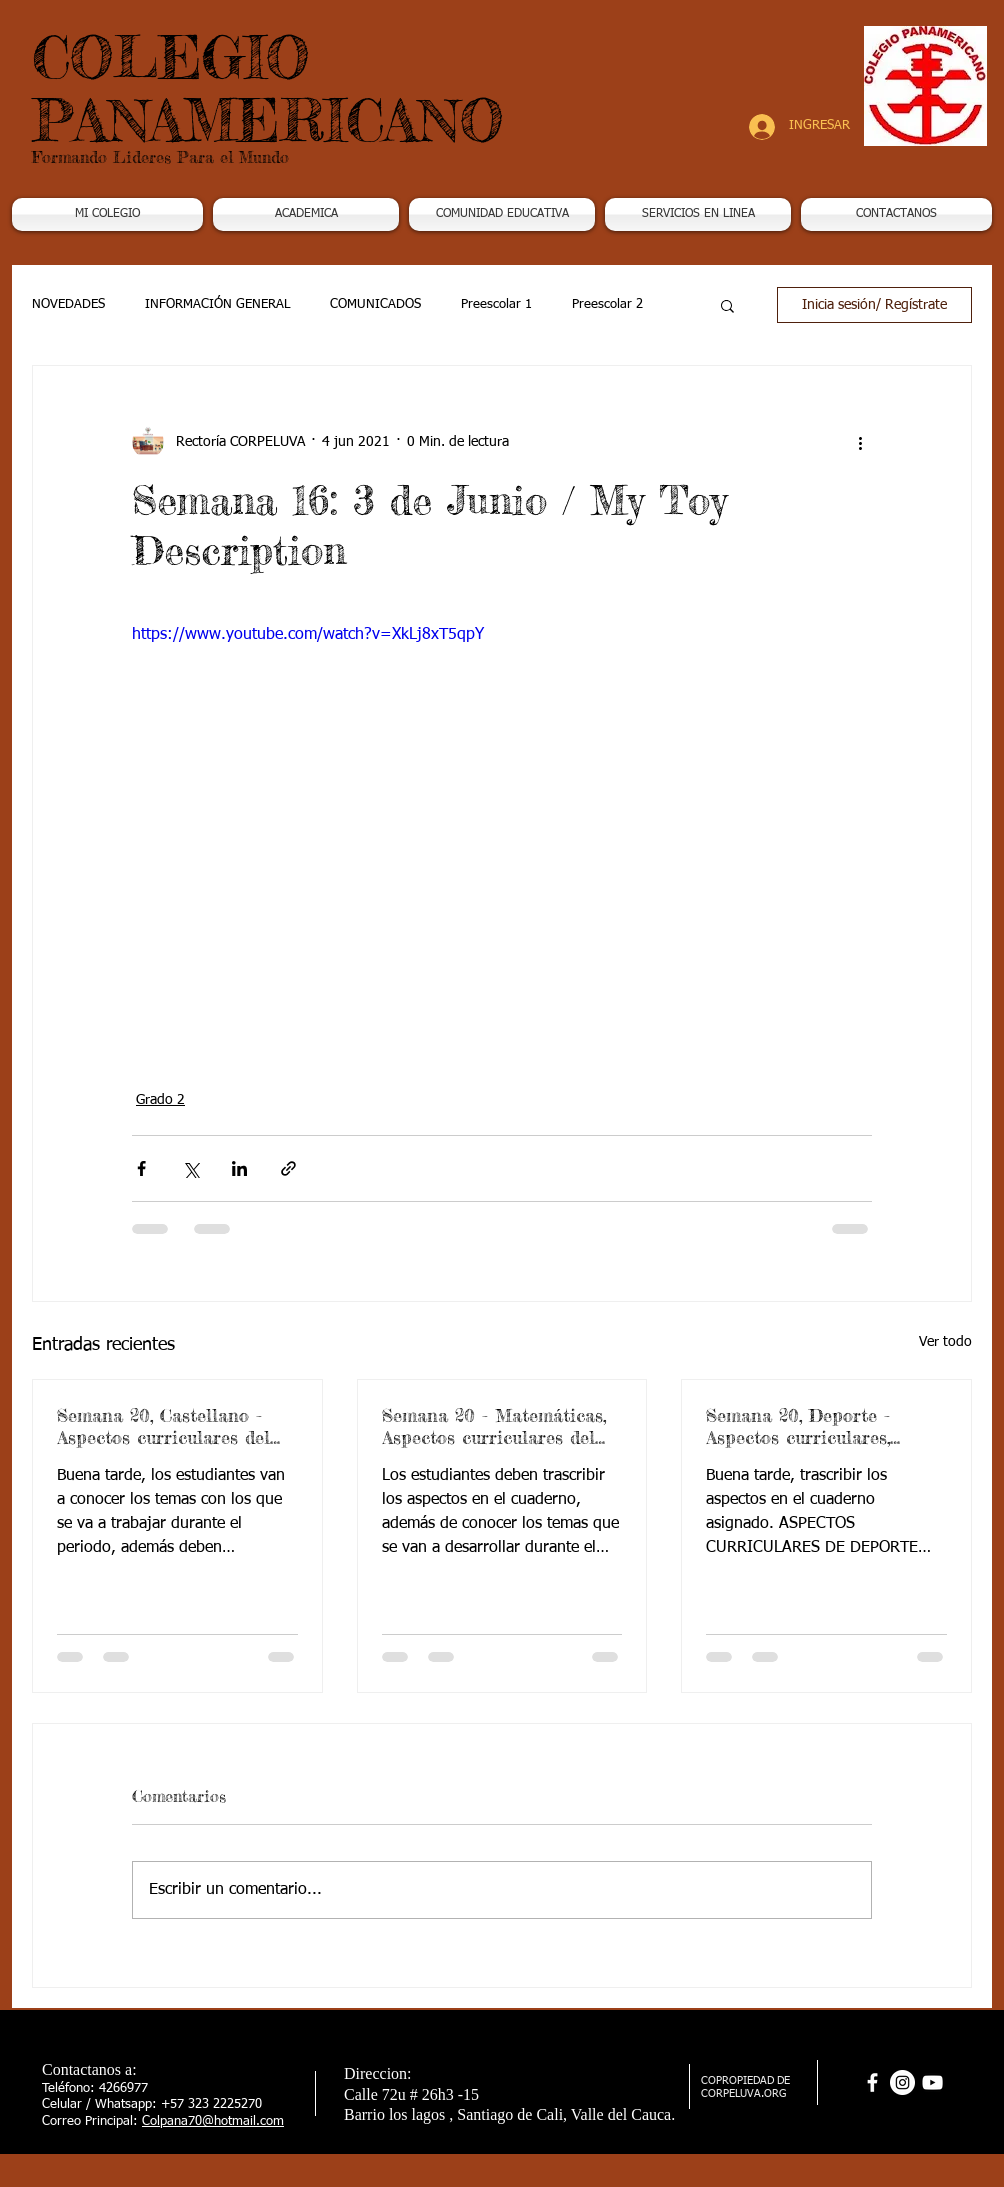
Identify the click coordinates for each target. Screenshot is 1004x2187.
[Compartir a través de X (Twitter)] (190, 1168)
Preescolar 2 (607, 304)
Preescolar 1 (496, 304)
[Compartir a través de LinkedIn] (239, 1168)
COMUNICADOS (375, 304)
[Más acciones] (860, 442)
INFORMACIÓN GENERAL (217, 304)
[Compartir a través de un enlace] (288, 1168)
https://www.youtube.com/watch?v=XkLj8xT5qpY (308, 635)
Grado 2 (160, 1100)
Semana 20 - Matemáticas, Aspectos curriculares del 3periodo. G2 (494, 1426)
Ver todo (945, 1342)
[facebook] (872, 2082)
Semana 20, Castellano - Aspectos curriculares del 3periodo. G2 (163, 1426)
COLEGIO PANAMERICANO (268, 88)
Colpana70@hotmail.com (213, 2121)
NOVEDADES (68, 304)
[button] (306, 214)
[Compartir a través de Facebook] (141, 1168)
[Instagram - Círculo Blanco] (902, 2082)
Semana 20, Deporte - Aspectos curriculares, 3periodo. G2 (798, 1426)
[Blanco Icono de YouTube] (932, 2082)
